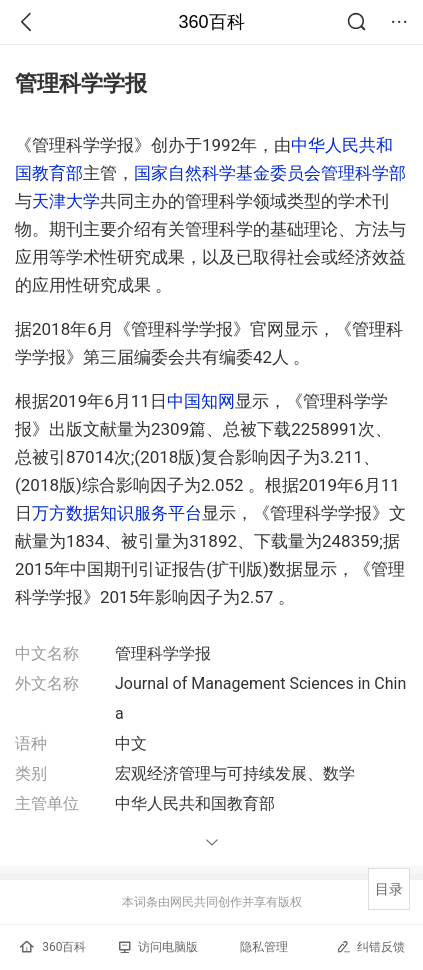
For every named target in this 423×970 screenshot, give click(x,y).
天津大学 (66, 201)
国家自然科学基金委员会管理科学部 (270, 173)
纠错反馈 (370, 946)
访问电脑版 (158, 947)
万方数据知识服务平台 (117, 513)
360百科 (211, 22)
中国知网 (201, 401)
